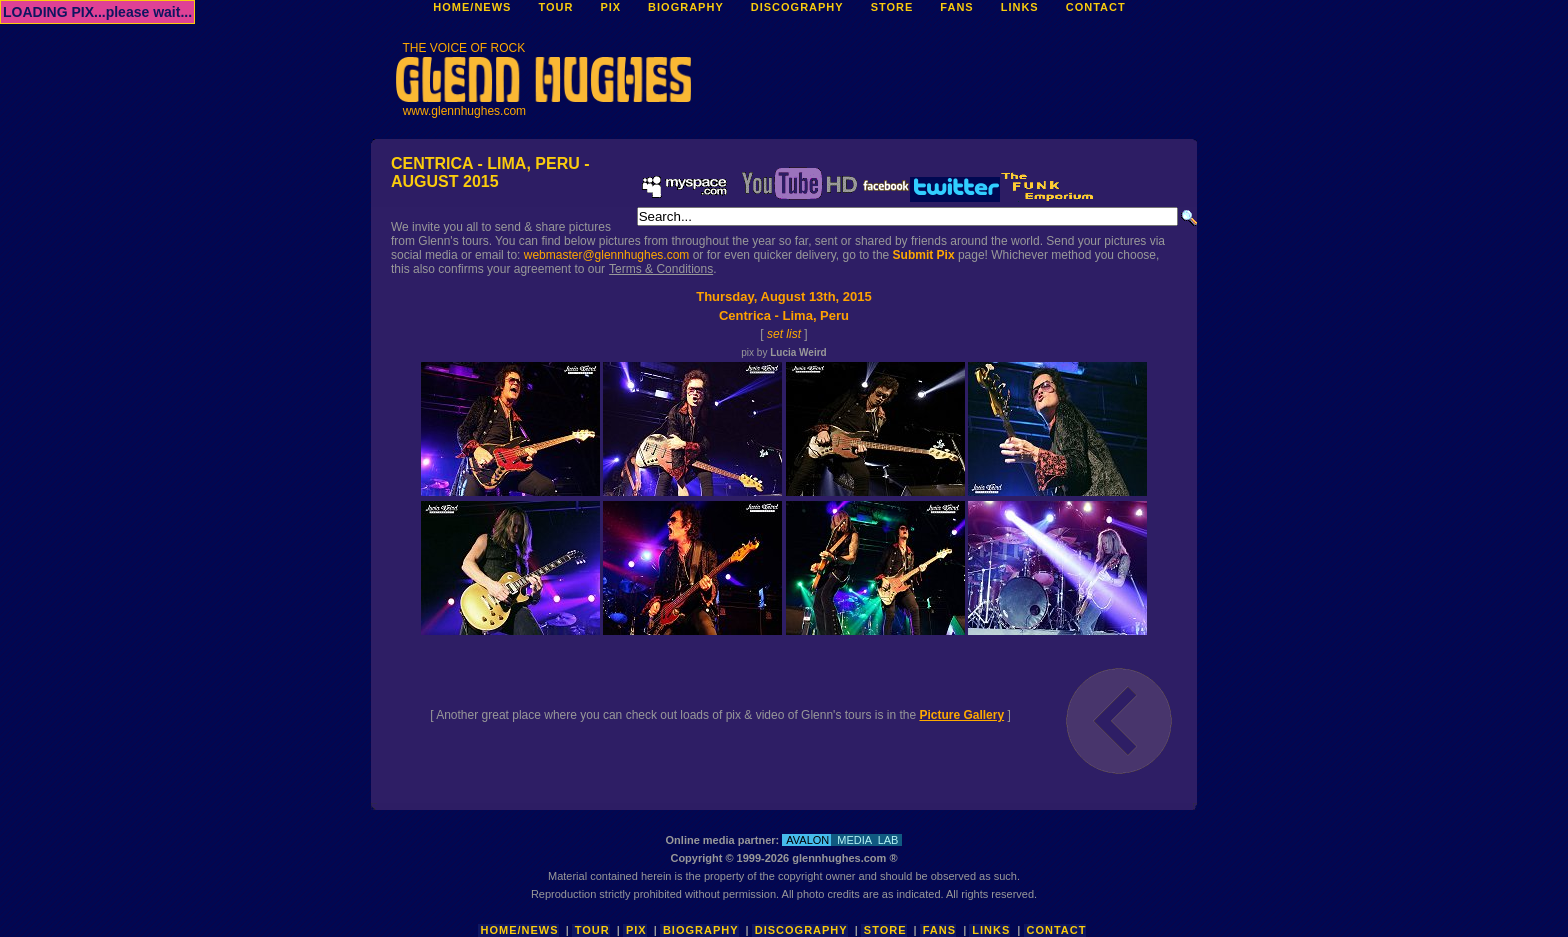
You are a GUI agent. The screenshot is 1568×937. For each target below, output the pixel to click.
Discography (801, 930)
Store (885, 930)
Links (991, 930)
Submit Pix (924, 255)
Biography (701, 930)
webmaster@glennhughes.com (607, 255)
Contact (1057, 930)
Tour (592, 930)
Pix (636, 930)
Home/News (520, 930)
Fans (939, 930)
